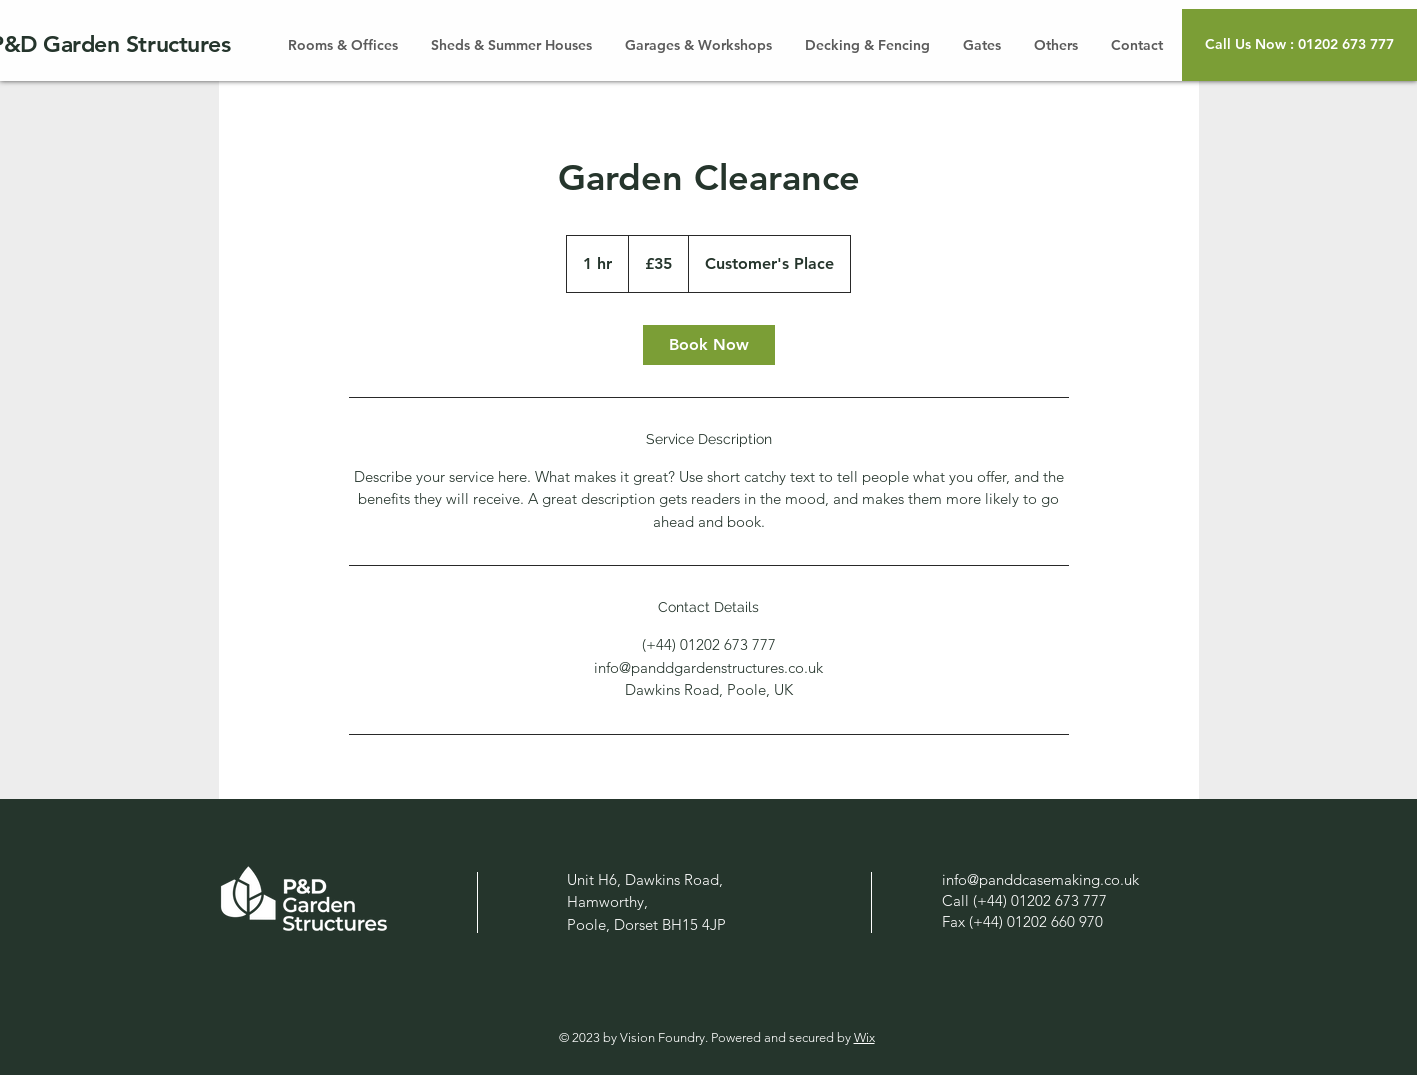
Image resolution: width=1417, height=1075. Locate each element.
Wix (864, 1037)
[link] (709, 345)
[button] (1299, 45)
